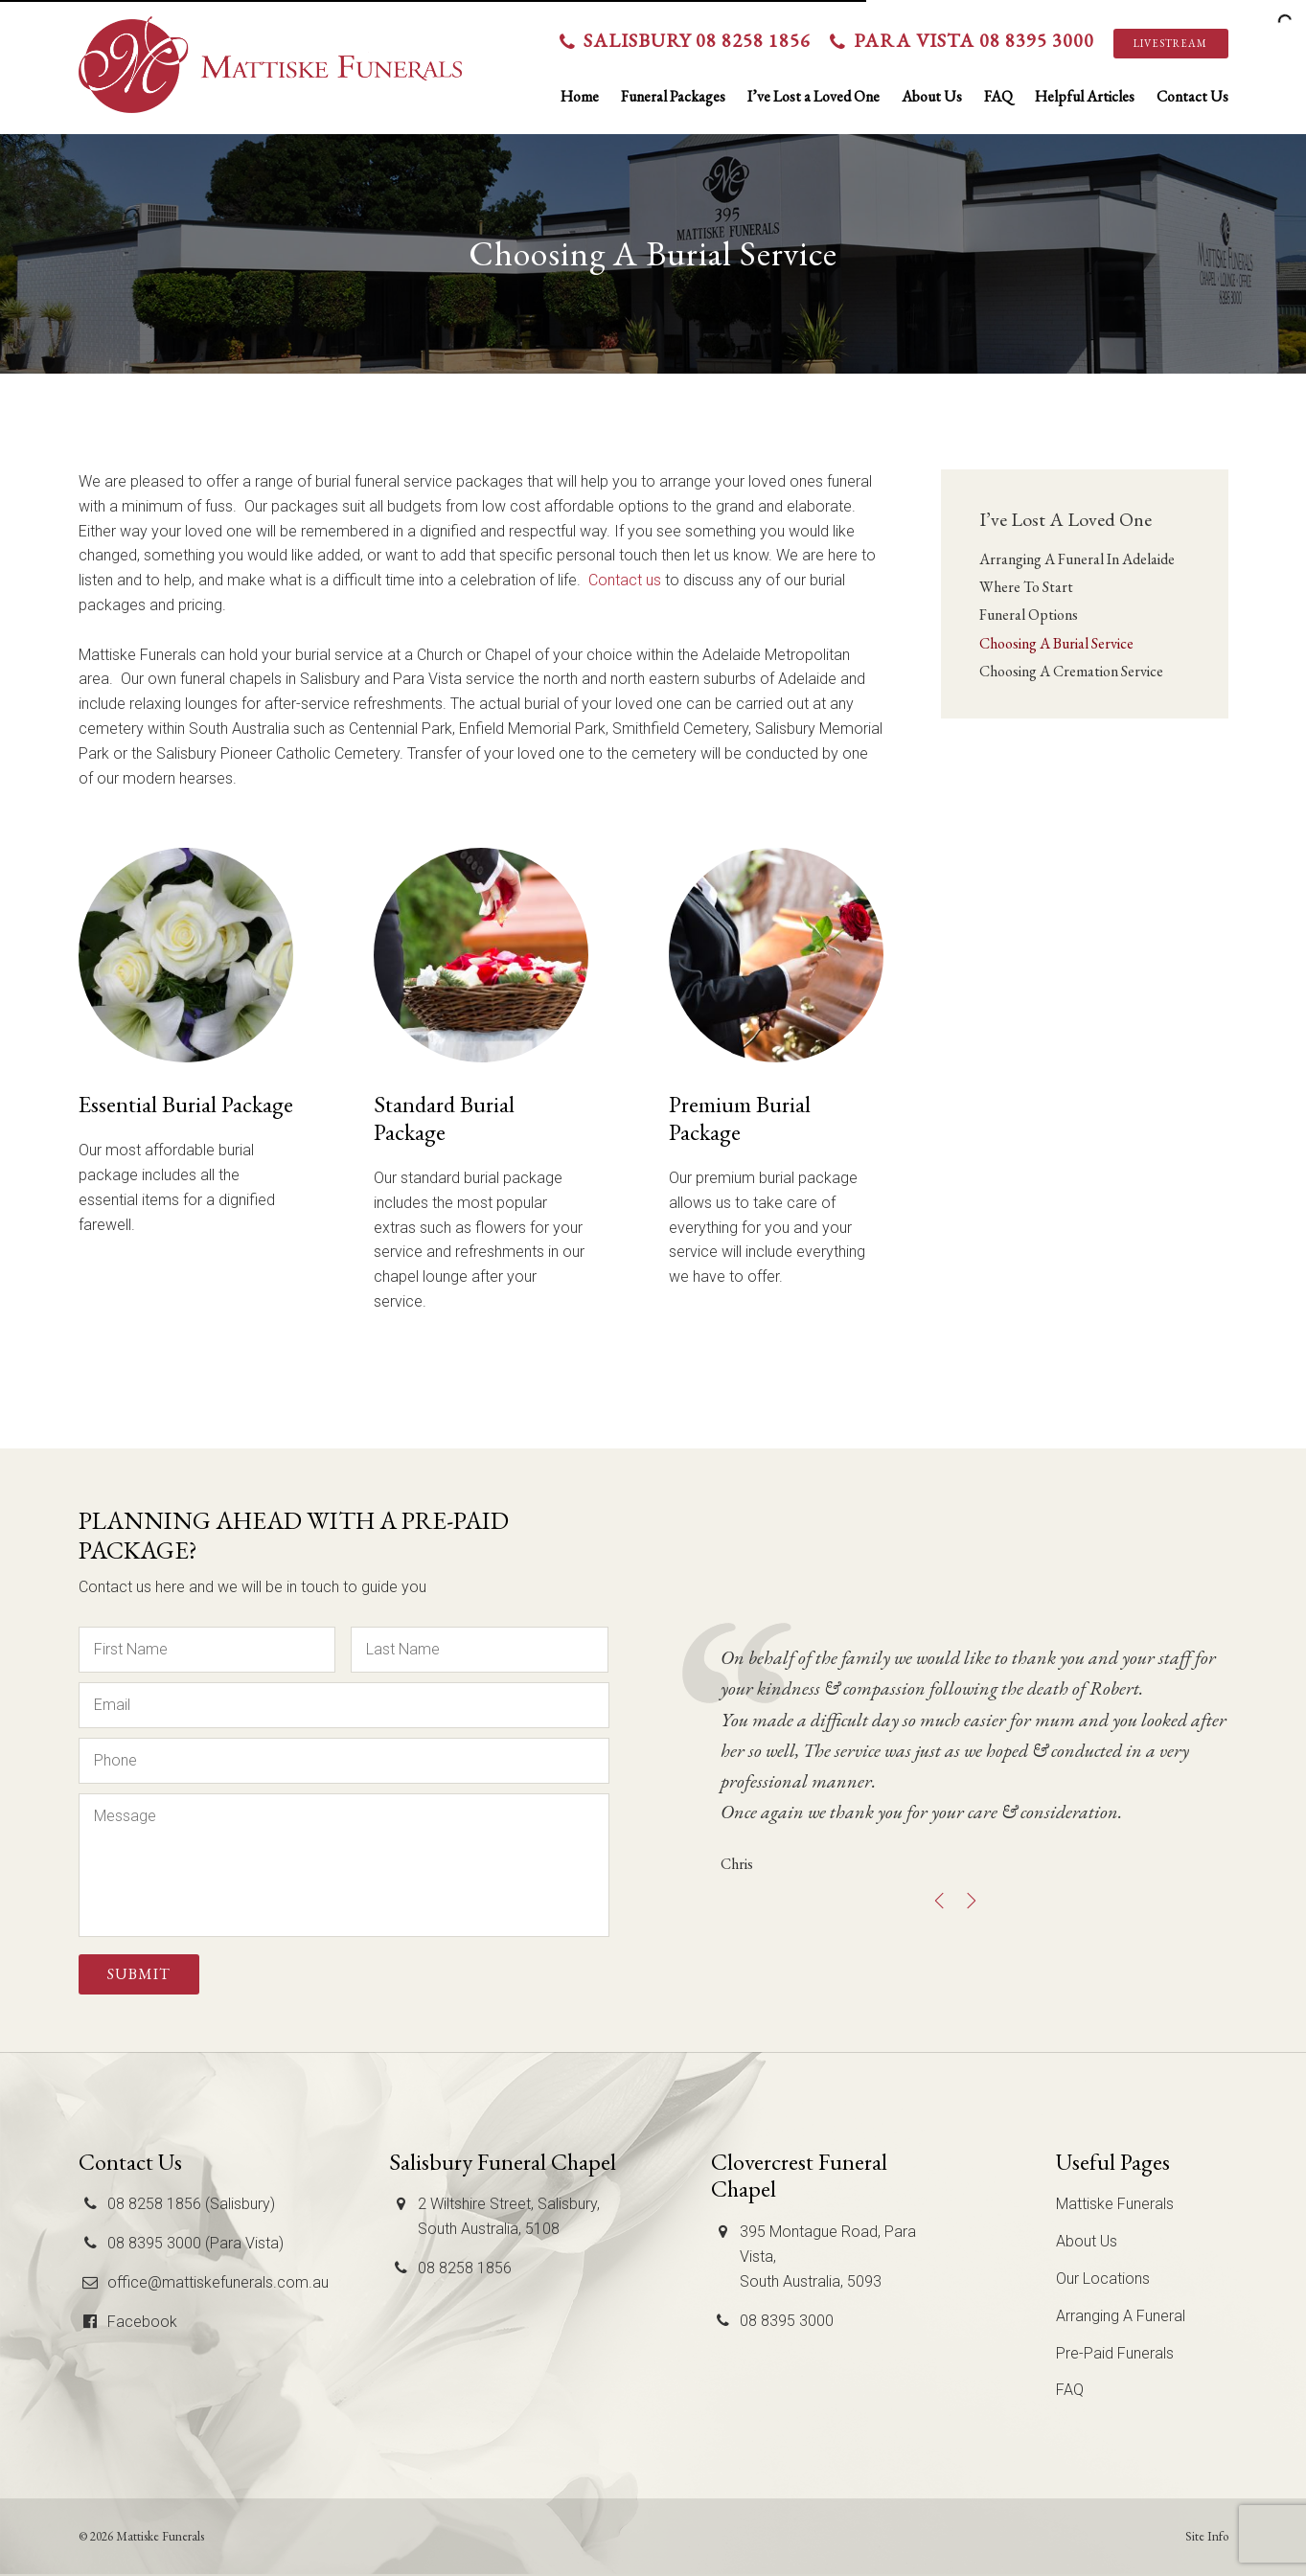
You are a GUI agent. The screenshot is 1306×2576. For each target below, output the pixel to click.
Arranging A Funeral (1120, 2316)
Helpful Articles (1084, 96)
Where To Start (1026, 587)
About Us (932, 96)
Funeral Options (1028, 614)
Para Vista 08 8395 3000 (974, 40)
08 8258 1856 (465, 2268)
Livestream (1170, 43)
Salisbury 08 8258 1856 (697, 40)
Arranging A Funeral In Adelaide (1077, 559)
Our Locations (1103, 2278)
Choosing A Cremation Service (1071, 671)
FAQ (998, 96)
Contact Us (1192, 96)
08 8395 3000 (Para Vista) (195, 2243)
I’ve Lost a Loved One (813, 96)
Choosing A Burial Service (1056, 643)
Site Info (1206, 2536)
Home (580, 96)
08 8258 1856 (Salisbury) (191, 2204)
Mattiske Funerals (1115, 2204)
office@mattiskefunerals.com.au (218, 2282)
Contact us (624, 580)
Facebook (142, 2322)
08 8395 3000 (787, 2321)
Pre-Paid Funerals (1115, 2353)
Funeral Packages (673, 96)
